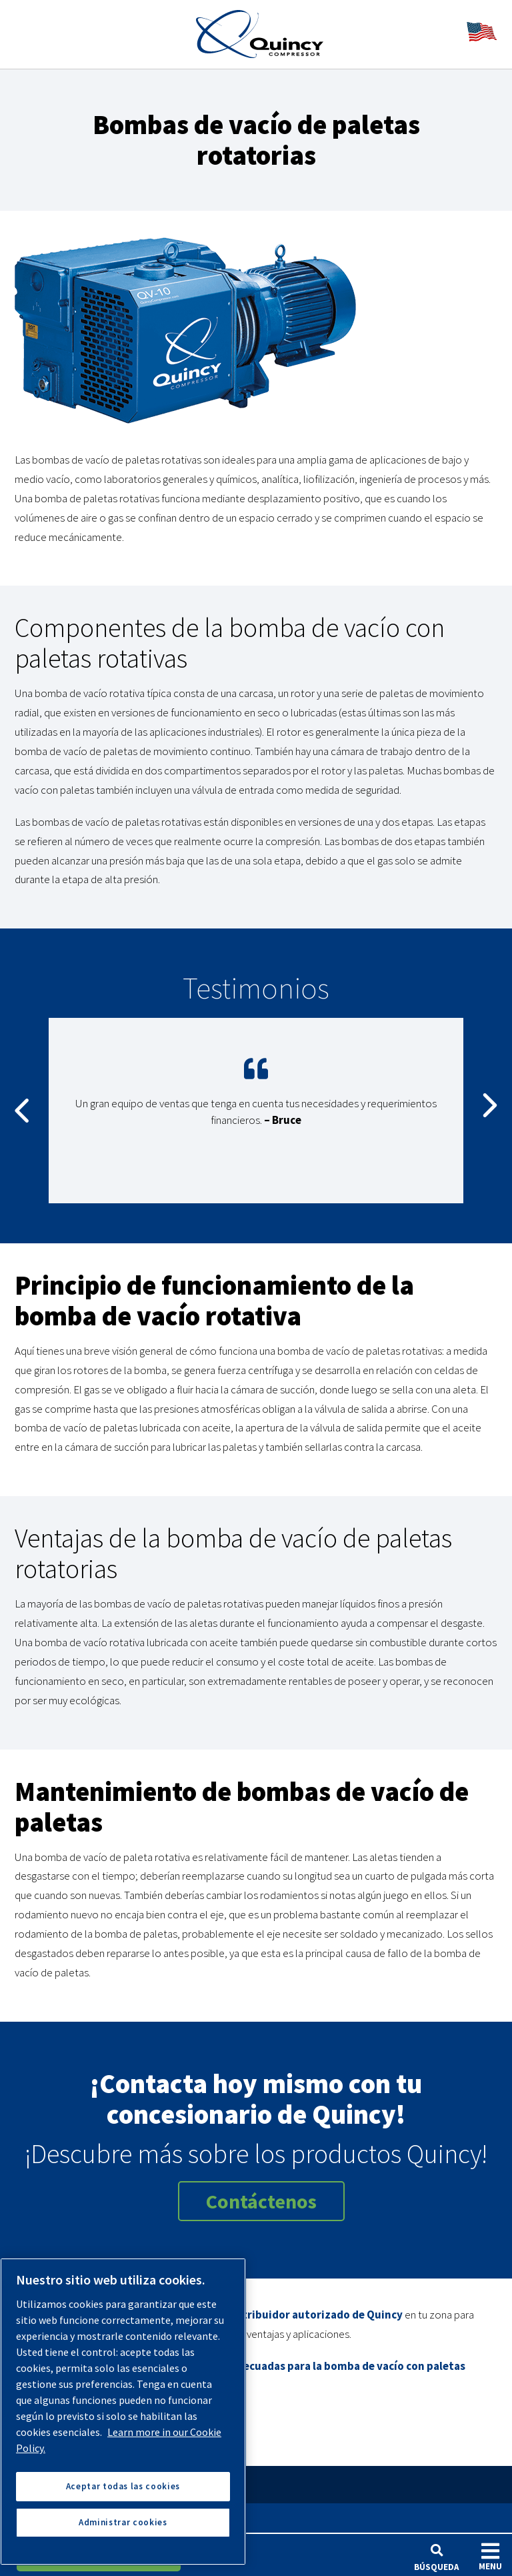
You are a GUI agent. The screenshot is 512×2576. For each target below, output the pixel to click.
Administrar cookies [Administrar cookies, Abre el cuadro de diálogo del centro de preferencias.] (123, 2522)
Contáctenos (261, 2201)
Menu (490, 2556)
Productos (50, 2518)
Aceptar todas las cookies (123, 2486)
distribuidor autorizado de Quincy (315, 2314)
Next (490, 1110)
